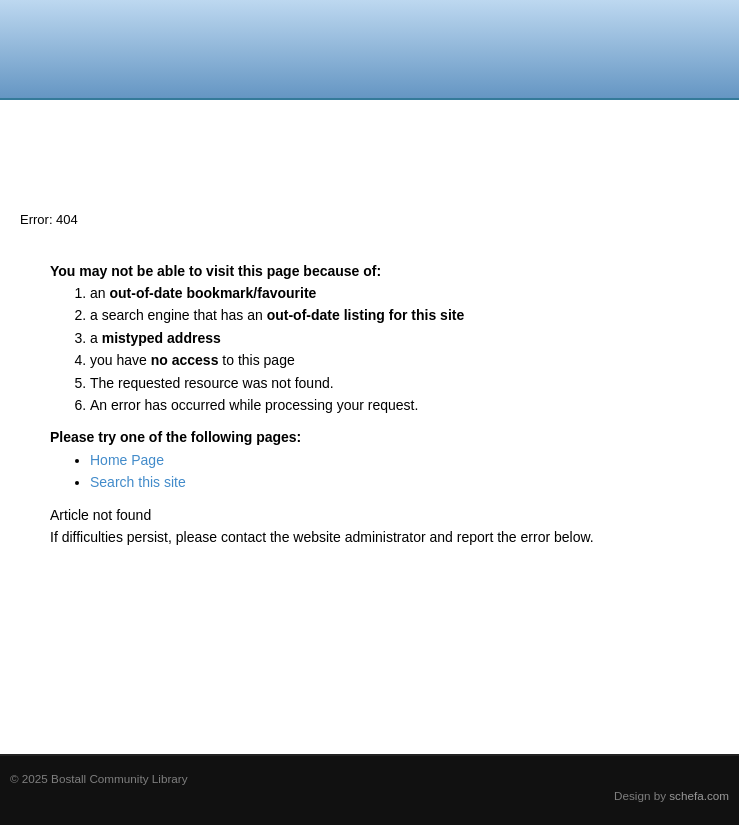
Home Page (127, 460)
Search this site (138, 482)
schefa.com (699, 795)
